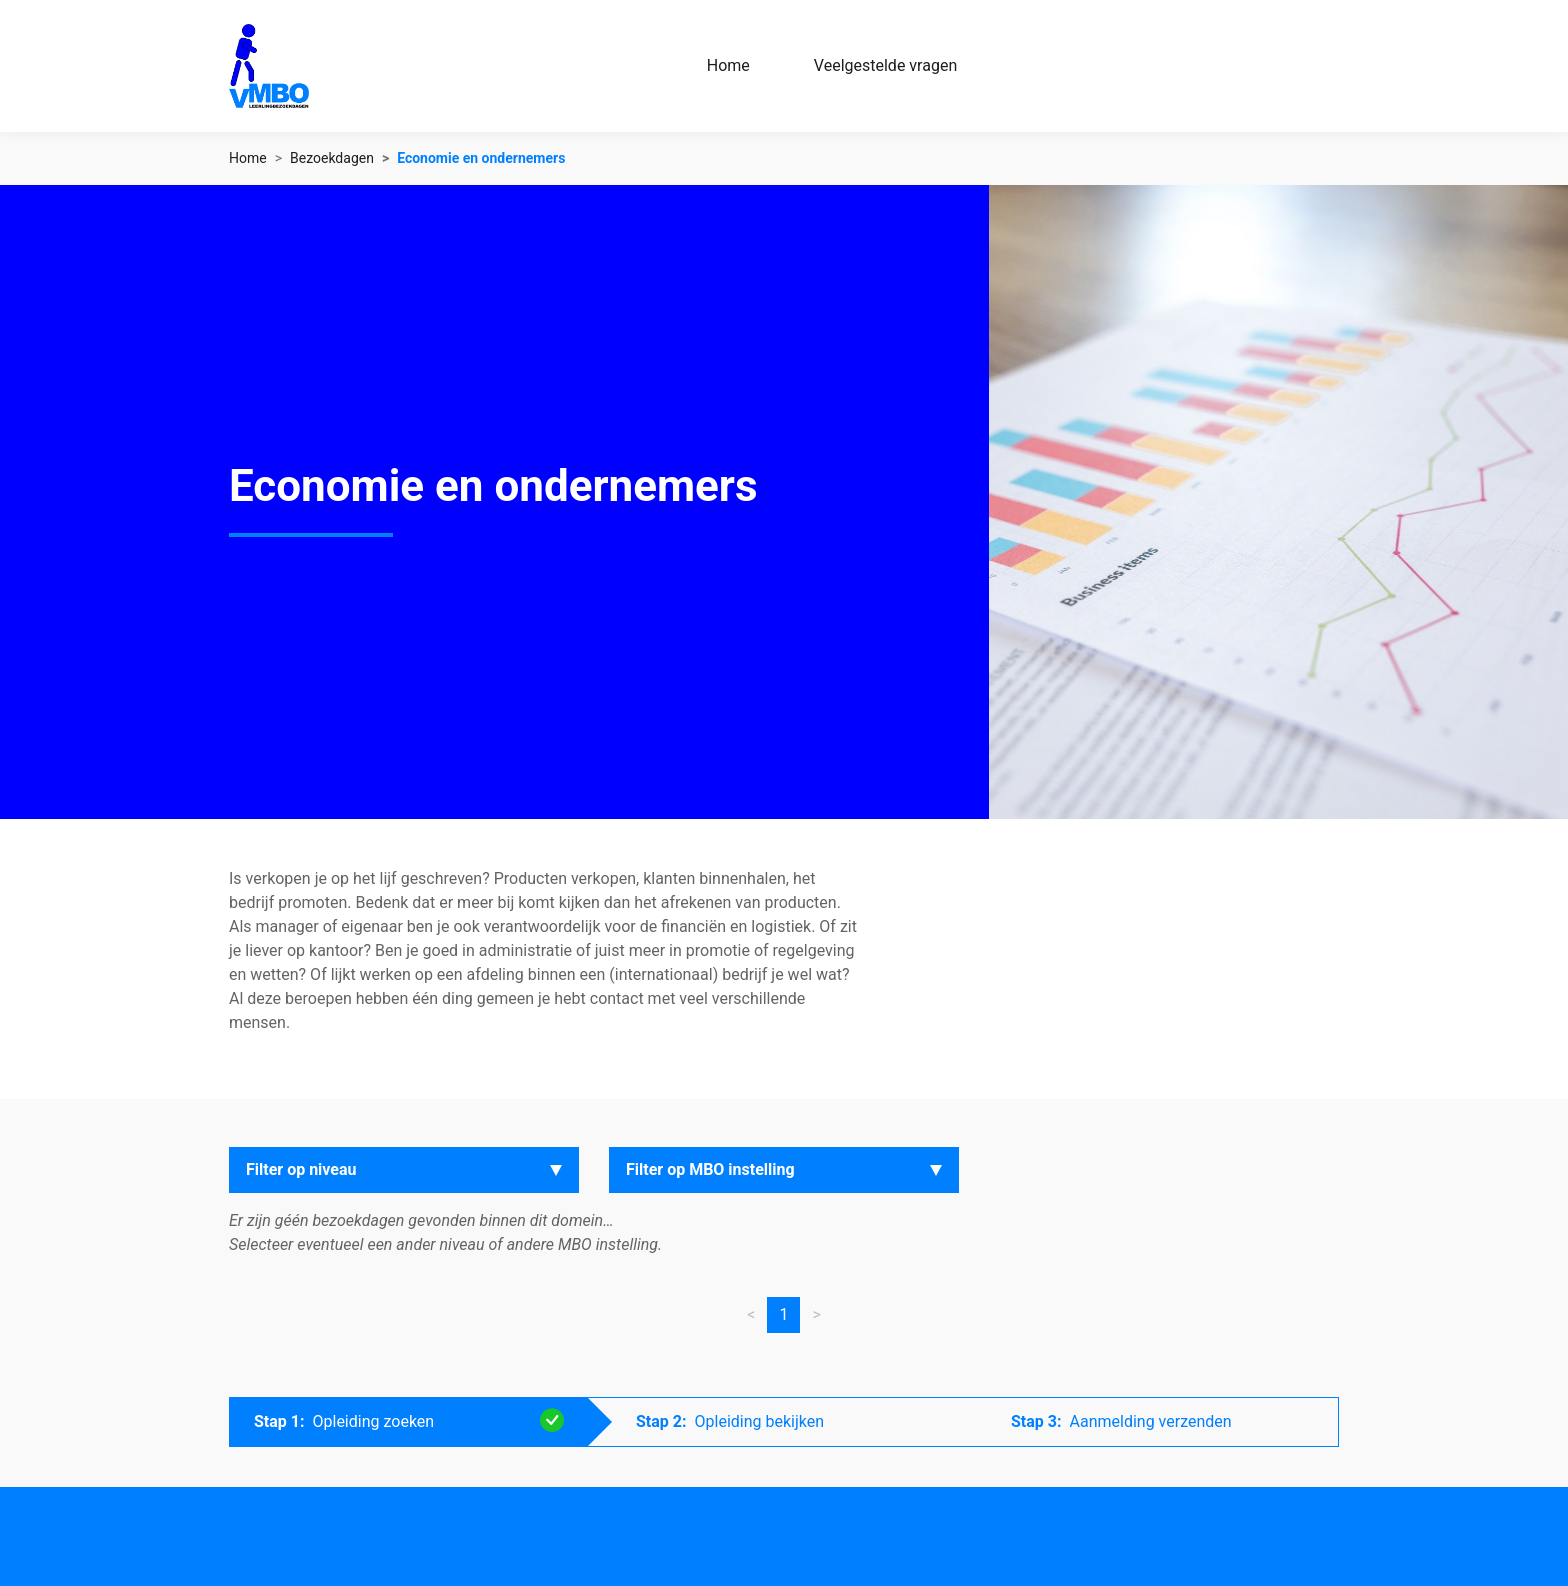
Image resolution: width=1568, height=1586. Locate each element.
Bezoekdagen (332, 158)
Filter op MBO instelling (710, 1169)
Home (728, 65)
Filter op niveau (301, 1169)
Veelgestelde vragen (885, 65)
